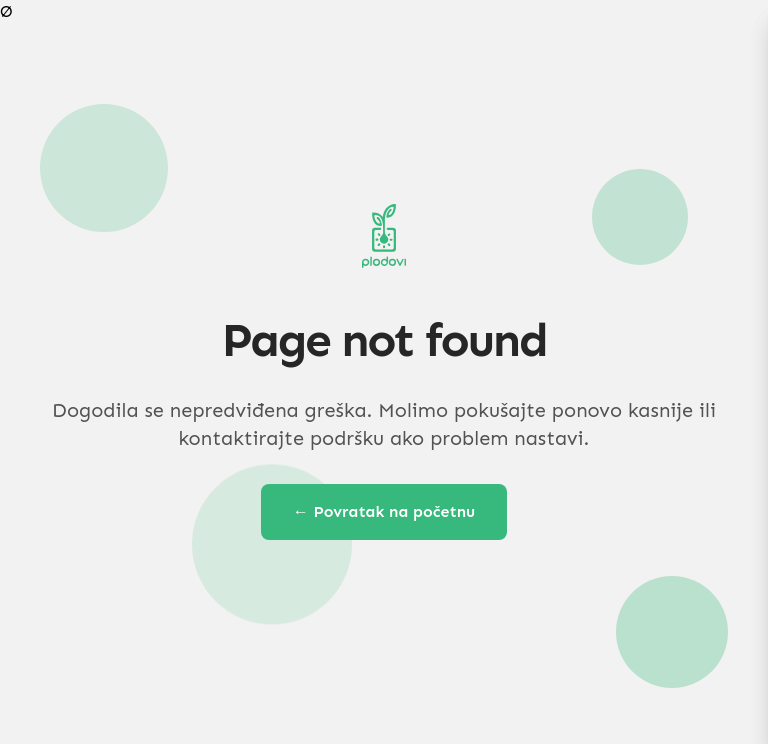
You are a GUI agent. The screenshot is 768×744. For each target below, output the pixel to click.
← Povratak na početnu (384, 511)
